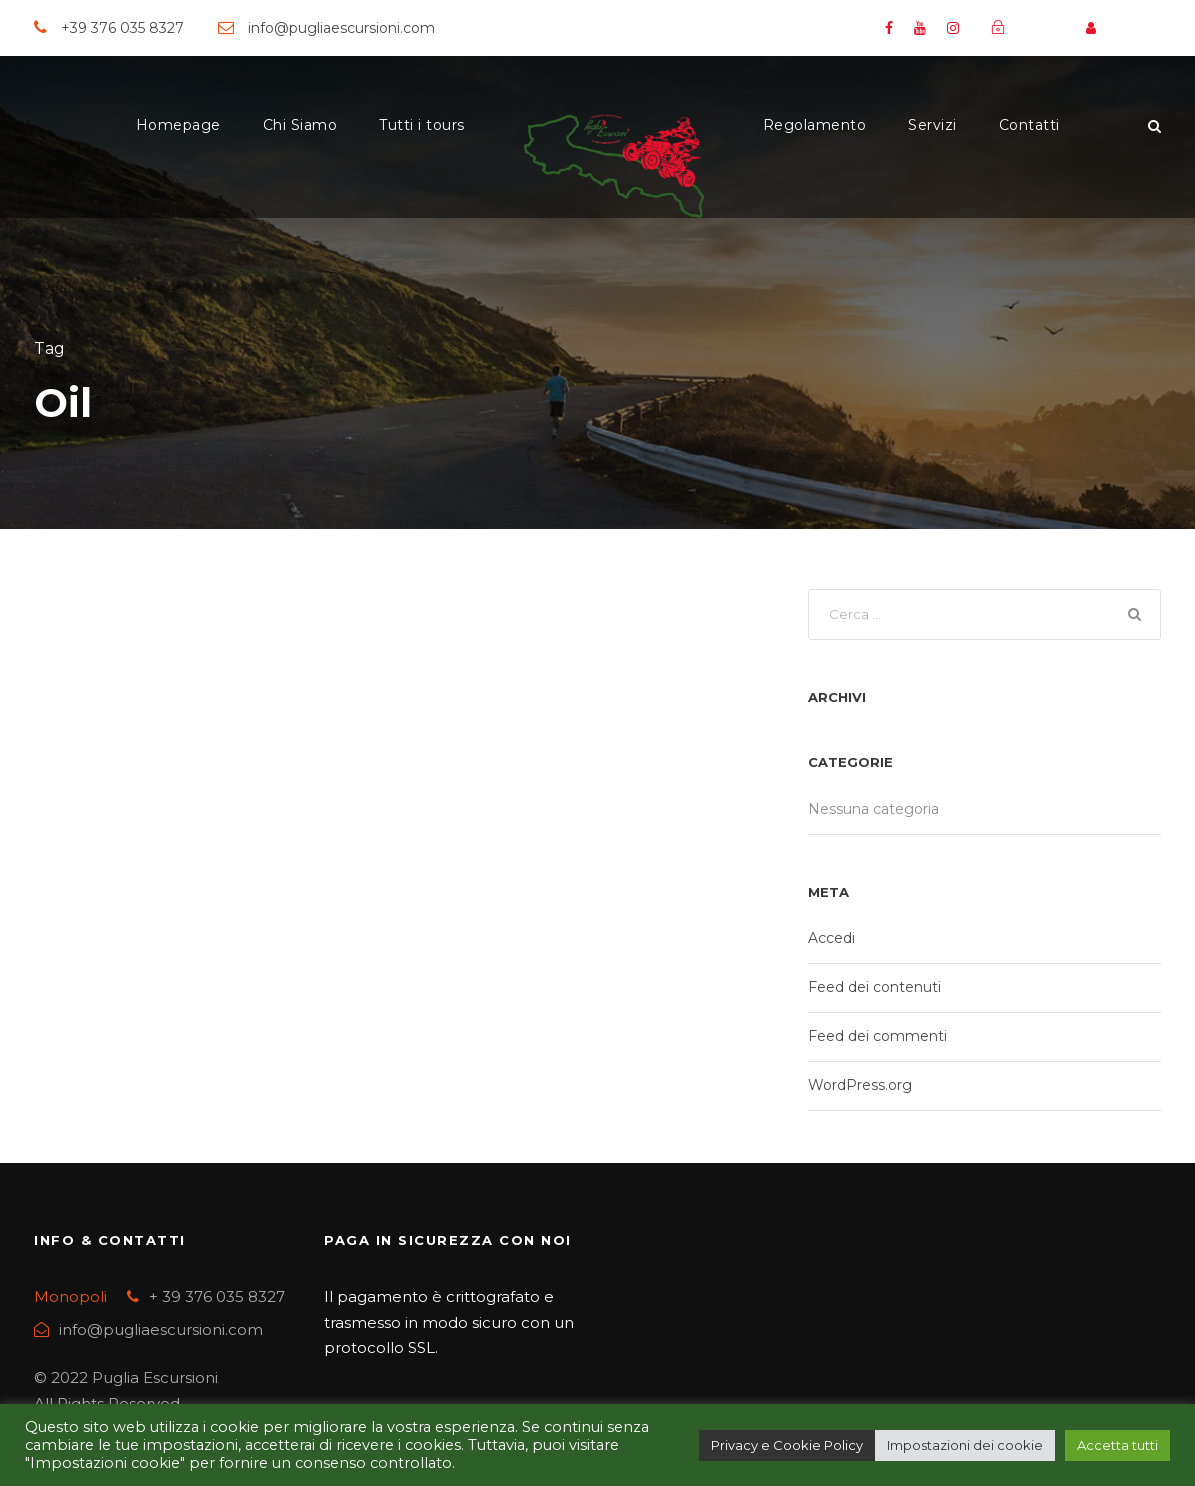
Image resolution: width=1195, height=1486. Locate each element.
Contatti (1029, 125)
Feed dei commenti (877, 1039)
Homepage (178, 125)
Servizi (932, 125)
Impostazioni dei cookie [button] (965, 1445)
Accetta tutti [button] (1117, 1445)
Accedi (831, 941)
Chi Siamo (300, 125)
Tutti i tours (422, 125)
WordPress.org (860, 1088)
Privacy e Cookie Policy (787, 1445)
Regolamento (815, 125)
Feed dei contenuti (874, 990)
